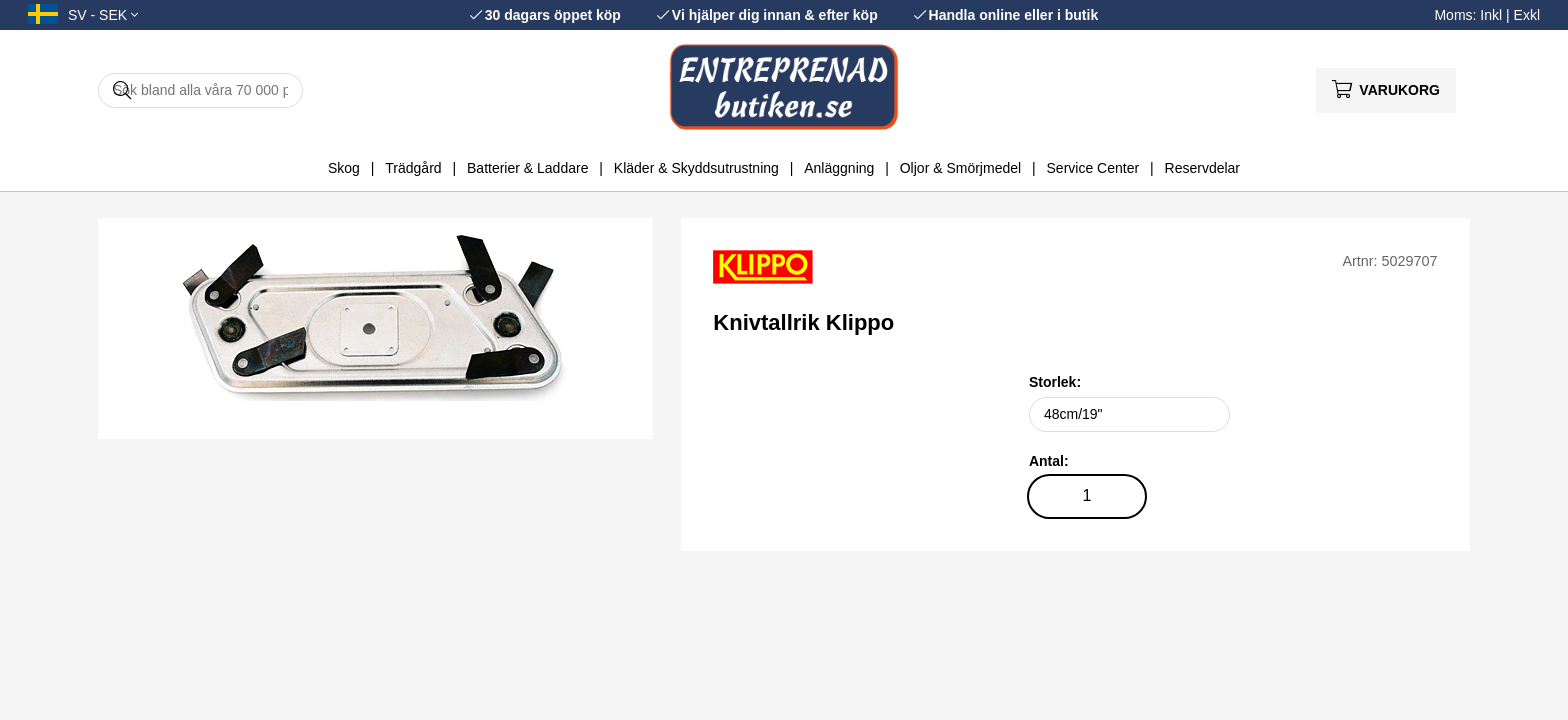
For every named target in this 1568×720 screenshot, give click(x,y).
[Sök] (200, 90)
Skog (344, 168)
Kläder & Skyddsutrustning (696, 168)
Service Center (1093, 168)
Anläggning (839, 168)
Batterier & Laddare (527, 168)
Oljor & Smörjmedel (960, 168)
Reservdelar (1202, 168)
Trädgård (413, 168)
